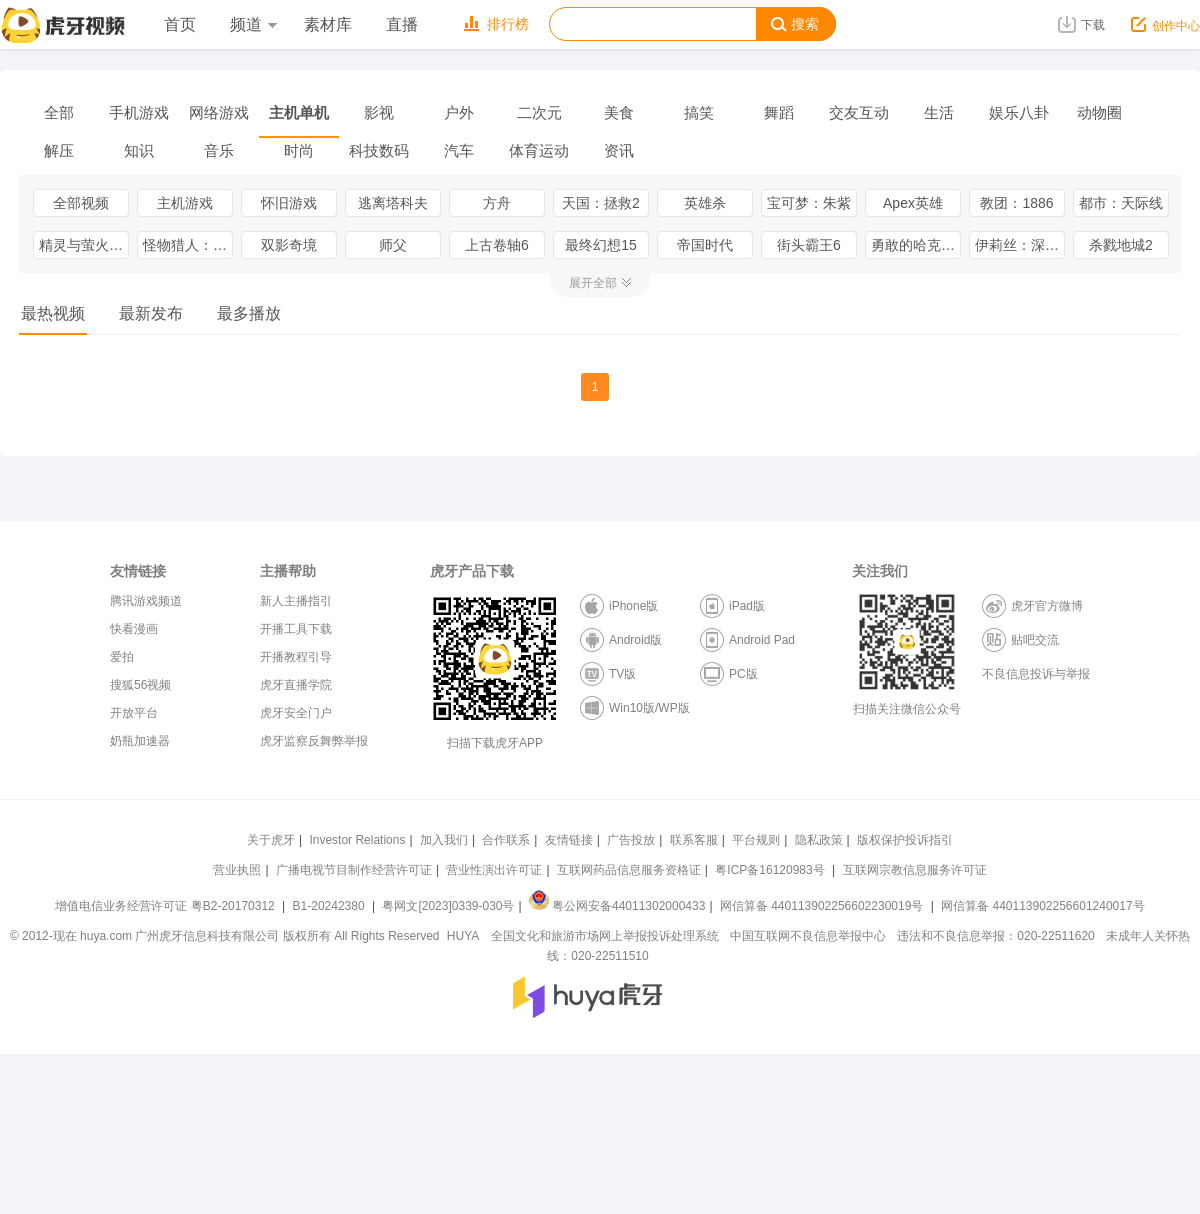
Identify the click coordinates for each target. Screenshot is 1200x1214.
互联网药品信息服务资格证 (629, 870)
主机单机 (299, 112)
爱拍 (122, 657)
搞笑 (699, 112)
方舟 (497, 203)
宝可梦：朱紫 (809, 203)
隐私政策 (819, 840)
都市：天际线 (1121, 203)
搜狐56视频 (140, 685)
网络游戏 (219, 112)
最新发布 (151, 313)
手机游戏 (139, 112)
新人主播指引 (296, 601)
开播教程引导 (296, 657)
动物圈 (1099, 112)
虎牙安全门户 (296, 713)
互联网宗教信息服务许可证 (915, 870)
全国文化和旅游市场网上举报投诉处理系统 (605, 936)
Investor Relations (357, 840)
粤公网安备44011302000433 (617, 906)
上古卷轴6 (497, 245)
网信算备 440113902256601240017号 (1042, 906)
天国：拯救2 (601, 203)
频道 (253, 24)
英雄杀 (705, 203)
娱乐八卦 (1019, 112)
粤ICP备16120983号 (769, 870)
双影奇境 (289, 245)
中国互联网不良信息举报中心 (808, 936)
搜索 (795, 24)
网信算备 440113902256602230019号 (822, 906)
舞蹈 (779, 112)
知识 (139, 150)
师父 (393, 245)
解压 (59, 150)
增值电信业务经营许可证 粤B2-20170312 (166, 906)
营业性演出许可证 (494, 870)
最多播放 (249, 313)
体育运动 (539, 150)
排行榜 (496, 24)
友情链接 (569, 840)
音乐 (219, 150)
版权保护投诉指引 (905, 840)
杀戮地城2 (1121, 245)
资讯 (619, 150)
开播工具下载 (296, 629)
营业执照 (237, 870)
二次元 (539, 112)
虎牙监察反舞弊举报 (314, 741)
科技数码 (379, 150)
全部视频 (81, 203)
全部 (59, 112)
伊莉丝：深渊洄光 (1020, 245)
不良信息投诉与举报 (1036, 674)
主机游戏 (185, 203)
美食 (619, 112)
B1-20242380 (330, 906)
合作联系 (506, 840)
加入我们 (444, 840)
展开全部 (593, 283)
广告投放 (631, 840)
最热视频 (53, 313)
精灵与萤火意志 (84, 245)
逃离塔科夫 (393, 203)
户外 (459, 112)
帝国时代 (705, 245)
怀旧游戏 (289, 203)
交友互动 (859, 112)
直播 (402, 24)
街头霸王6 (809, 245)
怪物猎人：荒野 (188, 245)
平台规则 (756, 840)
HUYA (463, 936)
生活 (939, 112)
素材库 (328, 24)
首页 (180, 24)
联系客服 (694, 840)
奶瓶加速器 (140, 741)
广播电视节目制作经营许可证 (354, 870)
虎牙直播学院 (296, 685)
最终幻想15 (601, 245)
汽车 (459, 150)
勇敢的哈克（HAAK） (916, 245)
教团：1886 (1016, 203)
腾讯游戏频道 (146, 601)
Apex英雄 (913, 203)
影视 (379, 112)
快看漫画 (134, 629)
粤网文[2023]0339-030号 (448, 906)
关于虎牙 (271, 840)
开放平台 (134, 713)
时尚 (299, 150)
